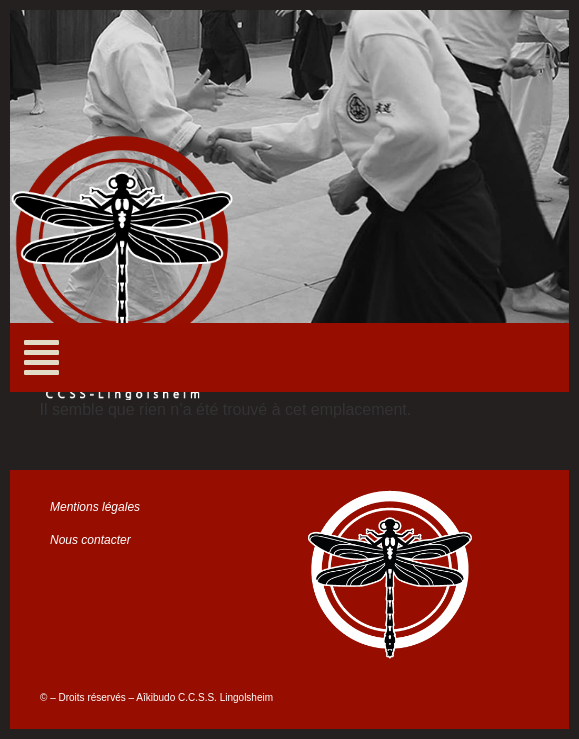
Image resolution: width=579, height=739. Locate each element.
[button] (41, 357)
